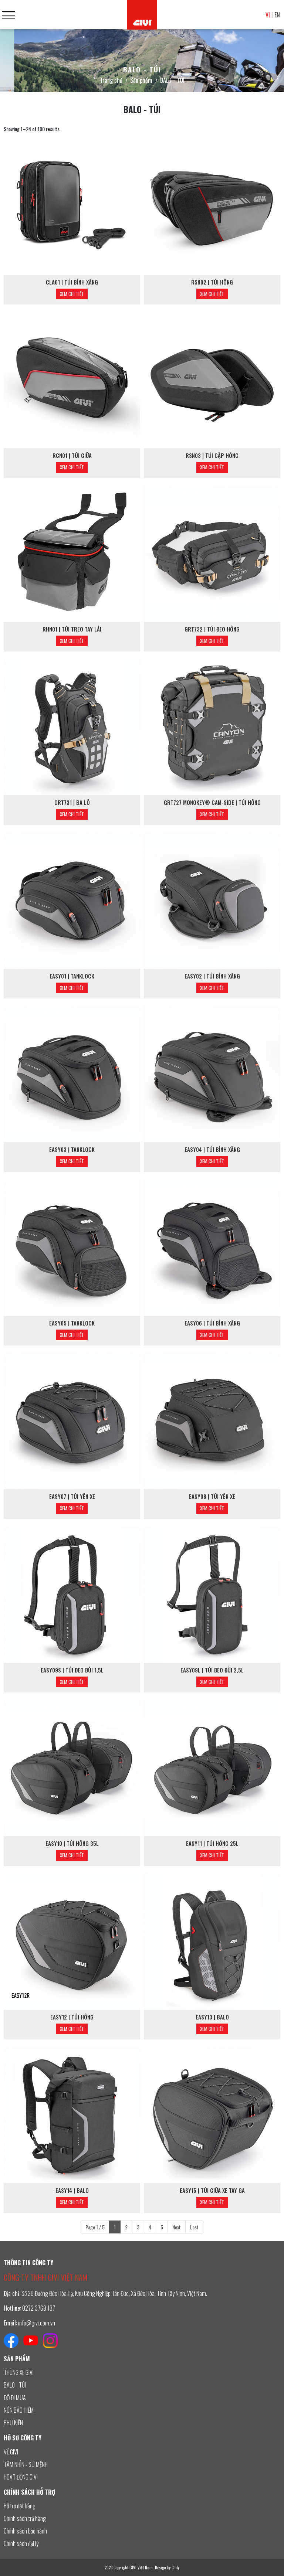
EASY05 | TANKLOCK (72, 1323)
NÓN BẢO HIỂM (19, 2410)
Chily (175, 2567)
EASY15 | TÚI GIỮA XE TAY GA (212, 2190)
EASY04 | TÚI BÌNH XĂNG (212, 1149)
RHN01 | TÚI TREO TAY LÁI (72, 629)
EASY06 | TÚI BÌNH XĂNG (212, 1323)
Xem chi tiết (72, 293)
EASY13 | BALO (212, 2017)
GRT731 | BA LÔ (72, 802)
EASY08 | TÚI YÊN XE (212, 1496)
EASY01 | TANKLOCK (72, 976)
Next (176, 2227)
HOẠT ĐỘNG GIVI (21, 2477)
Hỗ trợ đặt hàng (20, 2505)
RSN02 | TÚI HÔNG (212, 282)
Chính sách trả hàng (25, 2518)
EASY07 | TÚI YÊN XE (72, 1496)
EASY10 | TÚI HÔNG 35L (72, 1843)
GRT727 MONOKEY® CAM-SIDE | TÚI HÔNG (212, 802)
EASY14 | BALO (72, 2190)
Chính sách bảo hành (25, 2530)
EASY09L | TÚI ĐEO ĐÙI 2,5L (212, 1670)
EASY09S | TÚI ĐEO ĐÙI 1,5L (72, 1670)
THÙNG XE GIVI (19, 2372)
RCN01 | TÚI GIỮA (72, 455)
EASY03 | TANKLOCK (72, 1149)
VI (268, 14)
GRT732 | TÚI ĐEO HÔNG (212, 629)
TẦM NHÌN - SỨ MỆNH (26, 2464)
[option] (142, 60)
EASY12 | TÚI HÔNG (72, 2017)
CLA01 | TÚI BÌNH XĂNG (72, 282)
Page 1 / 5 (95, 2227)
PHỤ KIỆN (13, 2422)
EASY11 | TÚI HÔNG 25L (212, 1843)
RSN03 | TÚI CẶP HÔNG (212, 455)
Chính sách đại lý (21, 2543)
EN (277, 14)
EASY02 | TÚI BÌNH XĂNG (212, 976)
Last (194, 2227)
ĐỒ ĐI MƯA (15, 2397)
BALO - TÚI (15, 2385)
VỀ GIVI (11, 2451)
